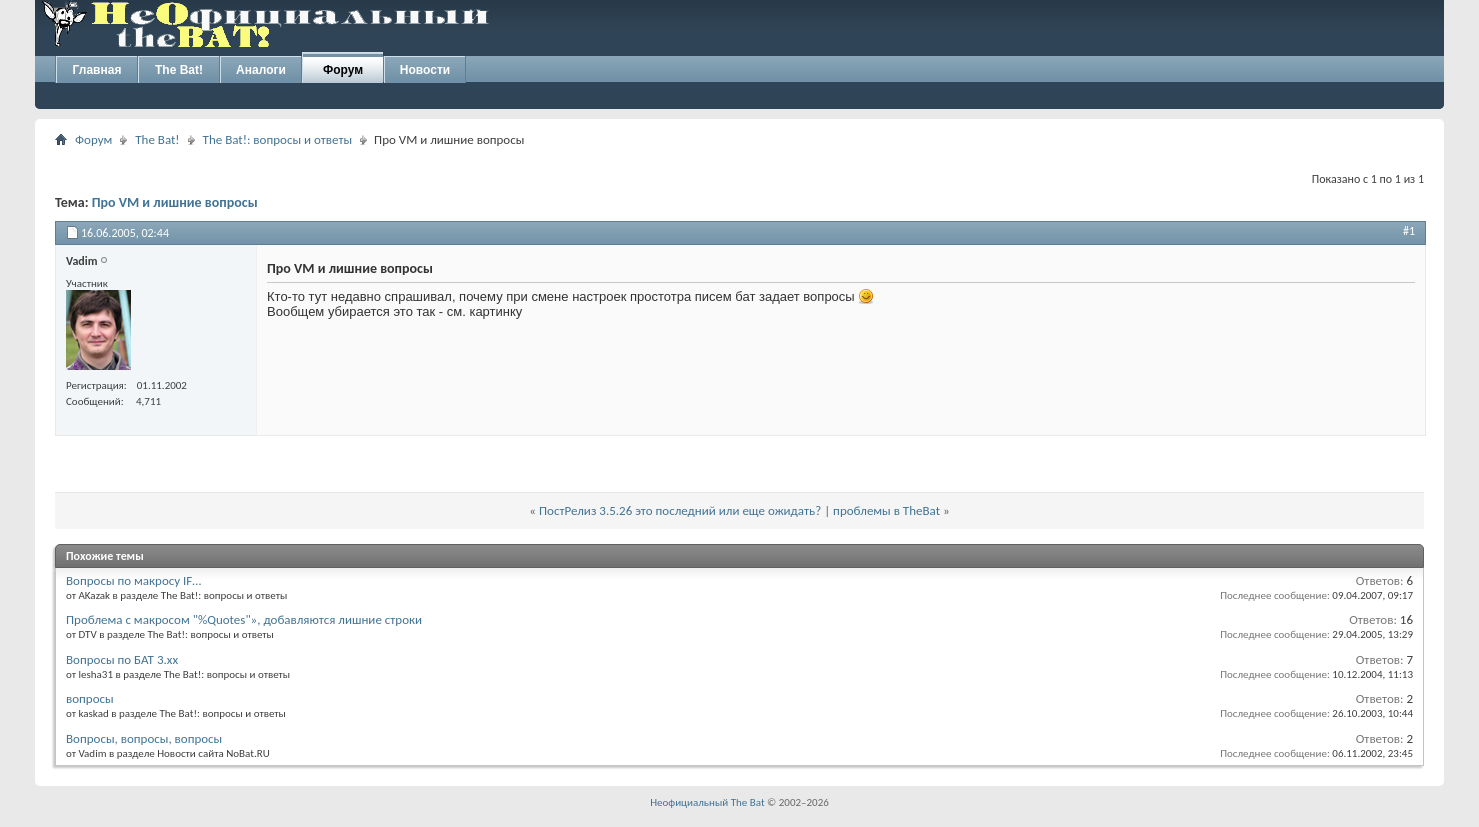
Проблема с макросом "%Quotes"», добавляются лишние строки (244, 619)
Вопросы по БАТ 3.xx (122, 659)
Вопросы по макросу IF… (133, 580)
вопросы (90, 698)
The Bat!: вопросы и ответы (277, 139)
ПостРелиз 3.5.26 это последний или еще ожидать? (680, 510)
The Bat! (179, 70)
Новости (425, 70)
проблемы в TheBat (886, 510)
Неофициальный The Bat (707, 802)
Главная (97, 70)
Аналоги (261, 70)
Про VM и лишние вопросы (175, 202)
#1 (1409, 231)
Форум (343, 70)
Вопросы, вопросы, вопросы (144, 738)
